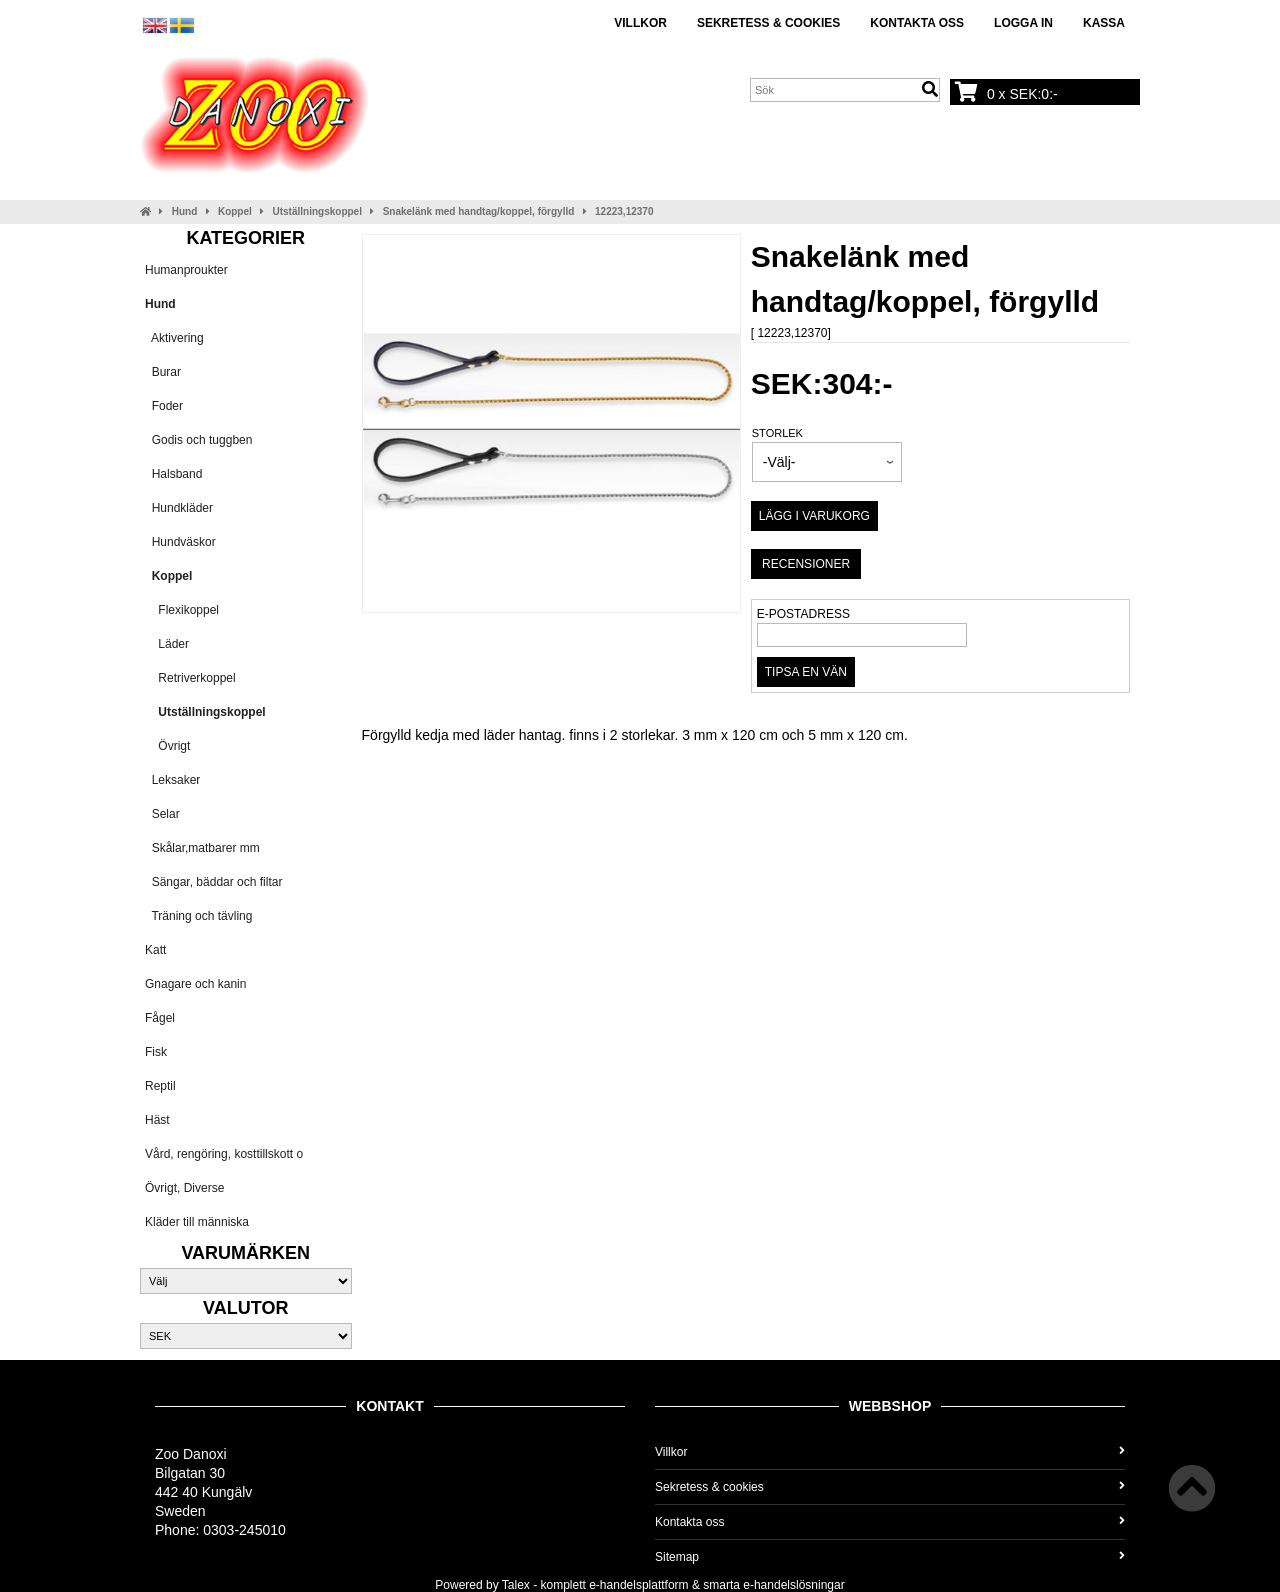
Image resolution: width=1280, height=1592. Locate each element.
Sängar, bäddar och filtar (213, 882)
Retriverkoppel (190, 678)
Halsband (173, 474)
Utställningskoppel (317, 211)
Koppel (235, 211)
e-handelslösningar (793, 1585)
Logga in (1023, 23)
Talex (516, 1585)
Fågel (160, 1018)
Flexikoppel (182, 610)
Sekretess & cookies (768, 23)
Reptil (160, 1086)
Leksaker (172, 780)
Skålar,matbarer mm (202, 848)
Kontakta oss (917, 23)
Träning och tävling (198, 916)
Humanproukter (186, 270)
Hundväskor (180, 542)
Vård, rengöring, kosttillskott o (224, 1154)
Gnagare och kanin (195, 984)
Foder (164, 406)
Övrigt (167, 746)
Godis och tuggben (198, 440)
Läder (167, 644)
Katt (155, 950)
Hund (185, 211)
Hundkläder (179, 508)
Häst (157, 1120)
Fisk (156, 1052)
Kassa (1104, 23)
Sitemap (890, 1557)
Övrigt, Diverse (184, 1188)
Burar (163, 372)
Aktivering (174, 338)
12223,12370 (624, 211)
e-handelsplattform (638, 1585)
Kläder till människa (197, 1222)
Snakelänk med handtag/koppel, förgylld (479, 211)
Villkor (640, 23)
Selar (162, 814)
